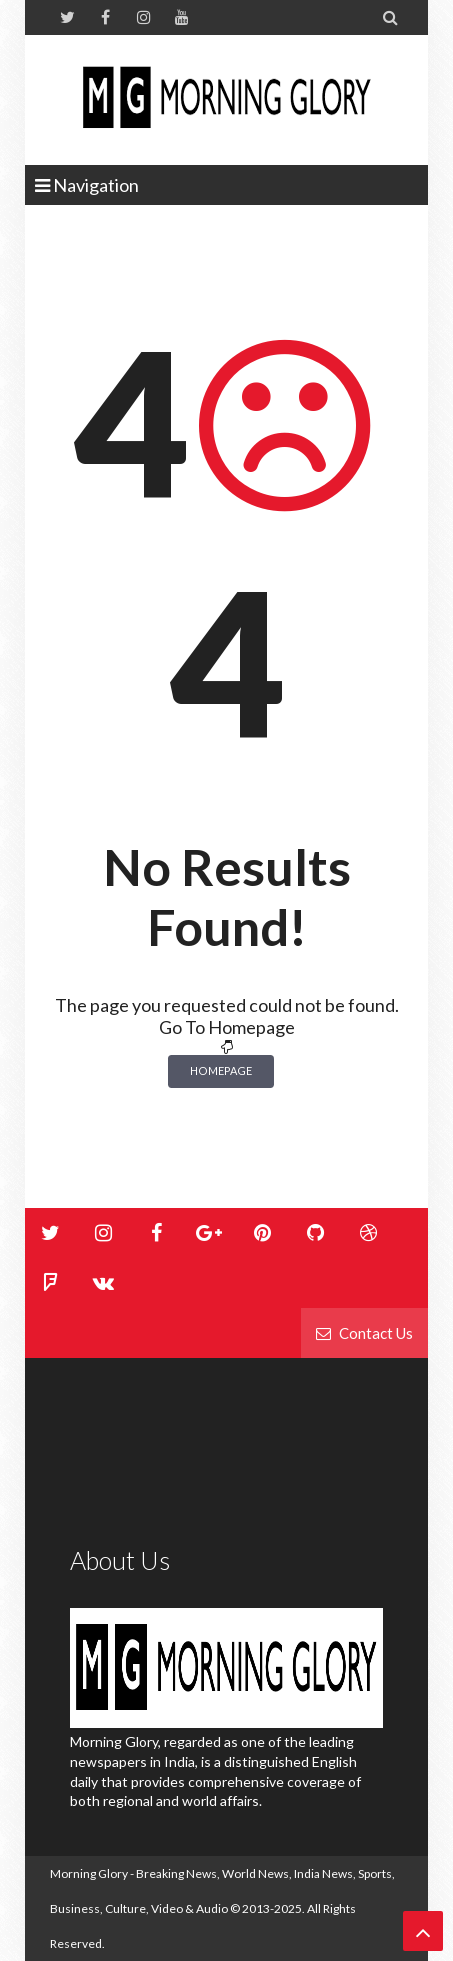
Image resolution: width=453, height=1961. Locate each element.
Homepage (221, 1070)
